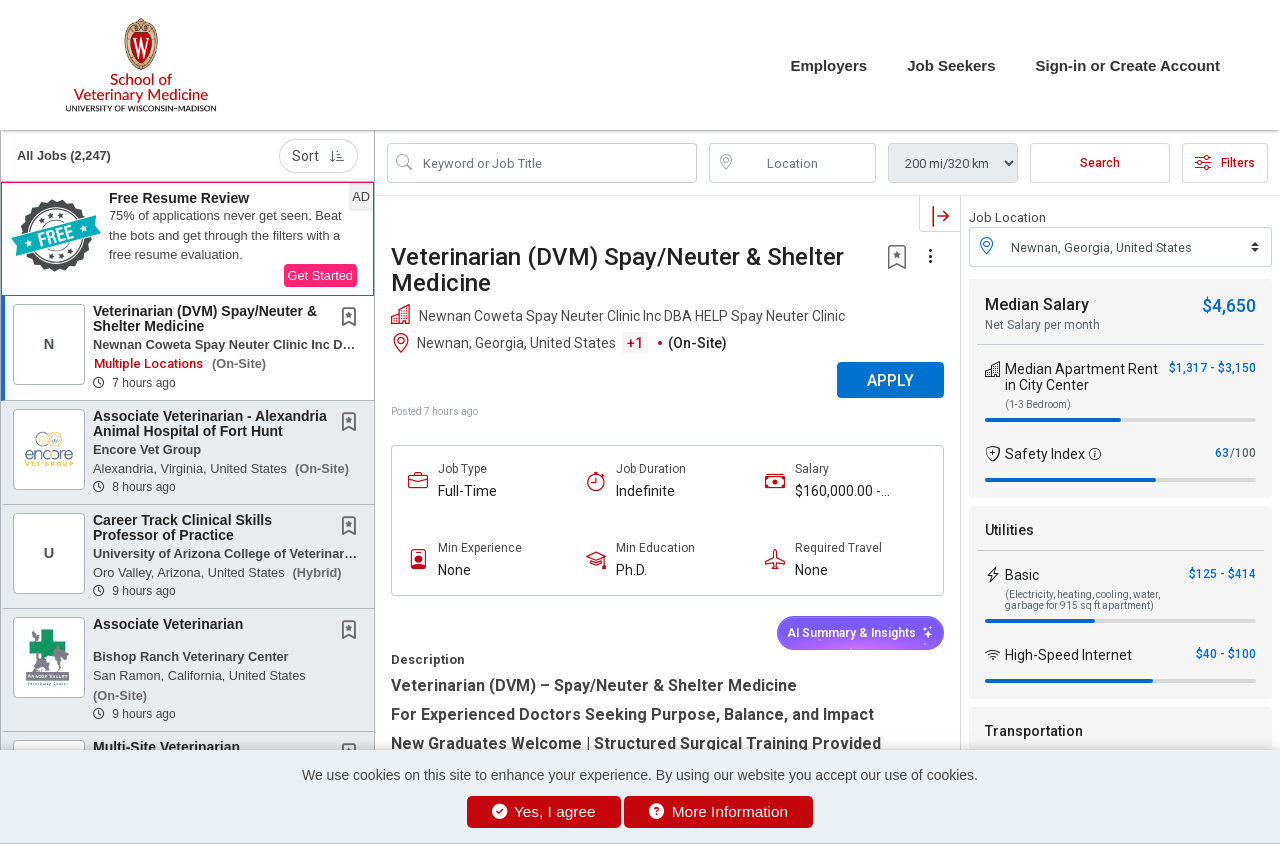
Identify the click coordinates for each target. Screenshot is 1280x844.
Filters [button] (1225, 163)
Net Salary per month (1042, 325)
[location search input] (807, 163)
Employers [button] (828, 65)
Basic (1022, 575)
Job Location (1007, 217)
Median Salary (1037, 304)
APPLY (890, 380)
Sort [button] (318, 156)
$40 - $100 (1226, 654)
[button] (187, 239)
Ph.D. (631, 570)
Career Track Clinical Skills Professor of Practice (182, 527)
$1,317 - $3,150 (1212, 368)
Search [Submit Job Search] (1100, 163)
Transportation (1034, 731)
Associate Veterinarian (168, 624)
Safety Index (1045, 454)
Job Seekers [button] (951, 65)
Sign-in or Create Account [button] (1128, 65)
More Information (718, 811)
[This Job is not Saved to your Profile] (353, 319)
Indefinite (645, 491)
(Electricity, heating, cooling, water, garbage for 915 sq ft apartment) (1082, 600)
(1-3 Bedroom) (1038, 404)
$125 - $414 (1222, 574)
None (454, 570)
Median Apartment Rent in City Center (1081, 377)
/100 (1243, 453)
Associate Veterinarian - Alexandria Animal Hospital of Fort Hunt (210, 423)
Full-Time (467, 491)
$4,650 (1229, 305)
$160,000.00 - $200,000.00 (838, 491)
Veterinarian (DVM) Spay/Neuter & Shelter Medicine (205, 318)
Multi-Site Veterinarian (166, 747)
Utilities (1009, 530)
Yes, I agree (544, 811)
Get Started (320, 275)
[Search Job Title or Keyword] (556, 163)
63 (1222, 453)
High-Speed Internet (1068, 655)
